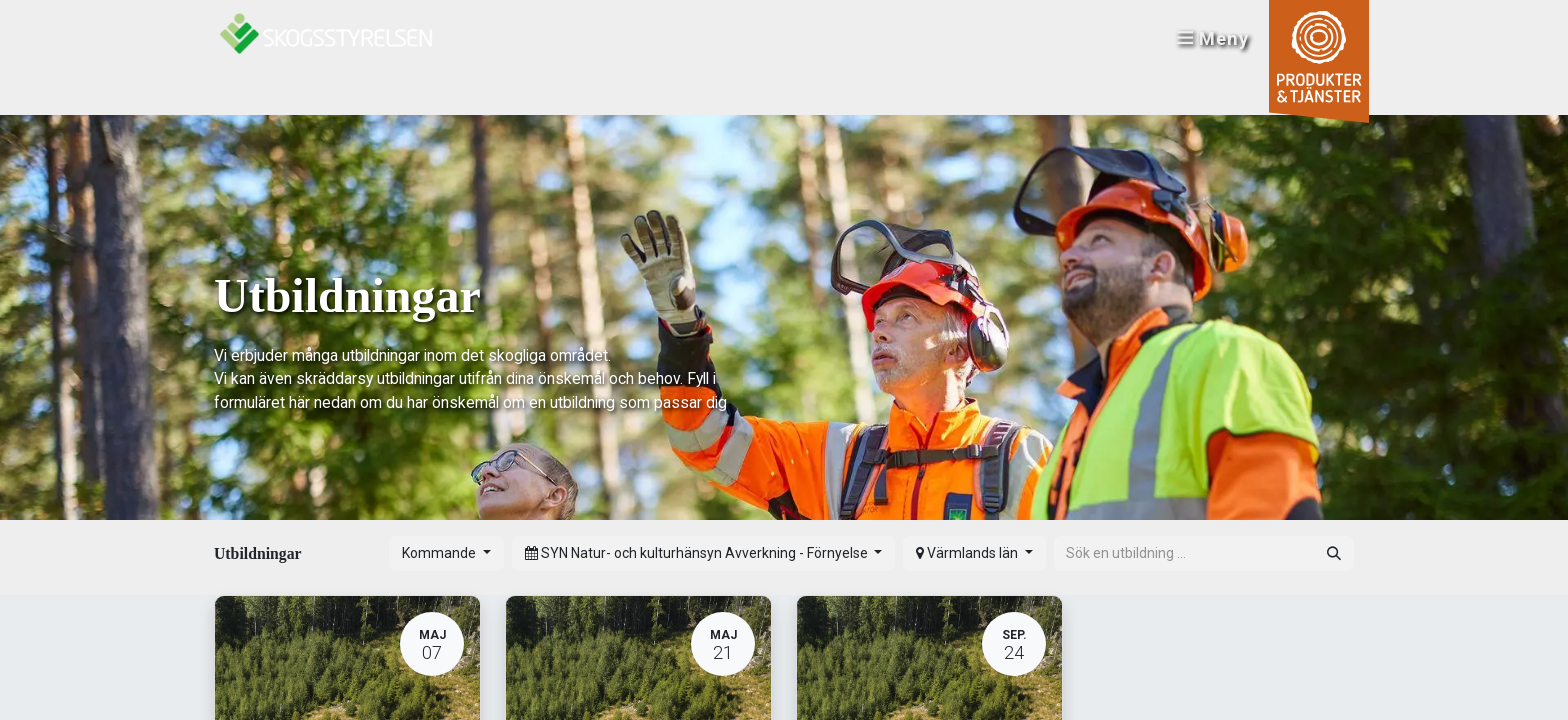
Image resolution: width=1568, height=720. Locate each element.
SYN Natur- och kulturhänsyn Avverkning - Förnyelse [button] (698, 553)
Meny (1209, 40)
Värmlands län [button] (968, 553)
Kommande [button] (440, 553)
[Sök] (1334, 553)
